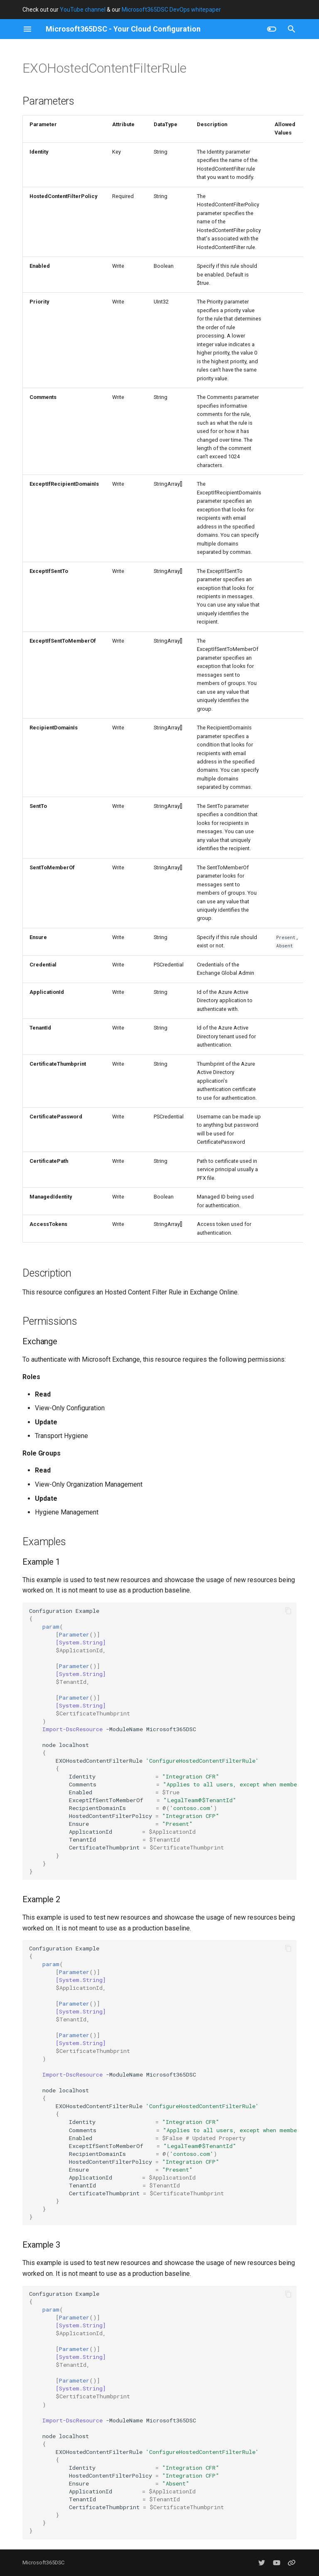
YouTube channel (83, 9)
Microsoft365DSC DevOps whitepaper (171, 9)
